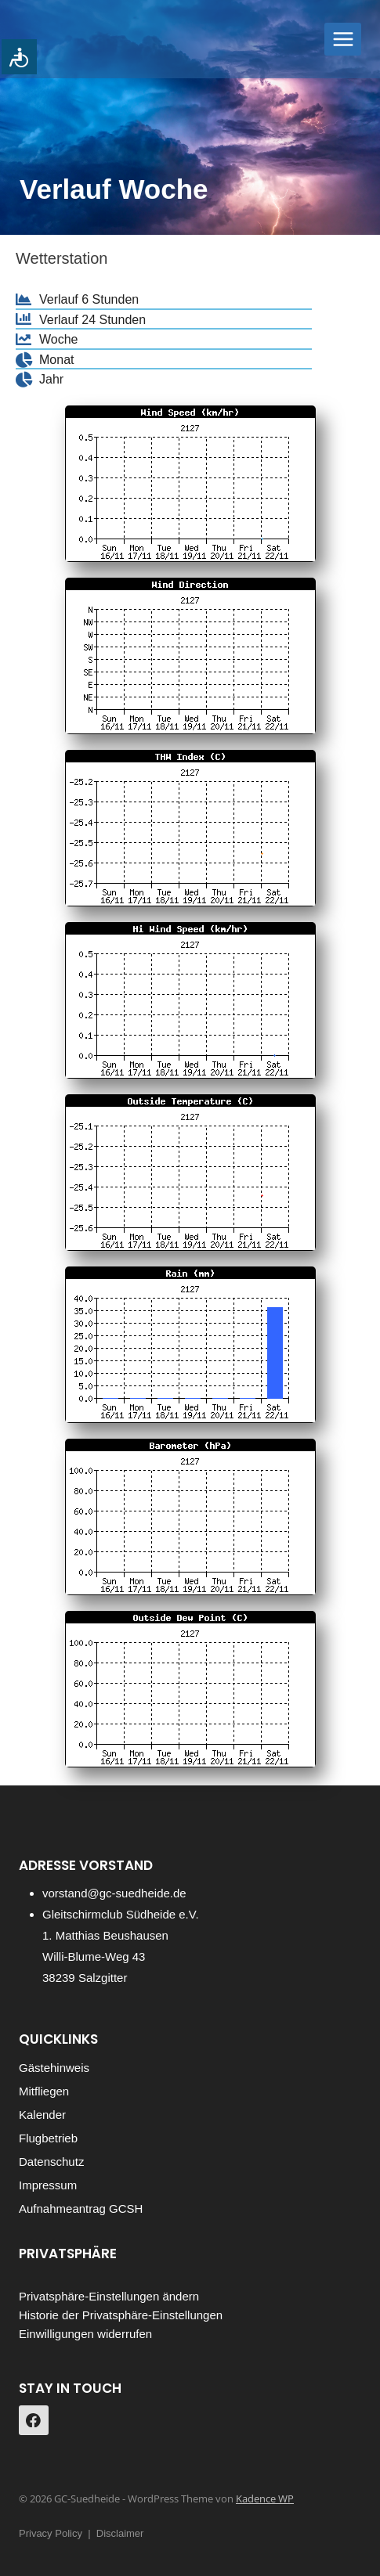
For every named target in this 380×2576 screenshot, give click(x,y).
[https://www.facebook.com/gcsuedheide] (34, 2420)
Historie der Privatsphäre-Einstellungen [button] (121, 2315)
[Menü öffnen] (342, 39)
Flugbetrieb (48, 2138)
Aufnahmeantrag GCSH (81, 2208)
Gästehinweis (54, 2067)
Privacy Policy (50, 2533)
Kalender (42, 2114)
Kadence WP (265, 2498)
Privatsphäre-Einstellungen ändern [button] (109, 2296)
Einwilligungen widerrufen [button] (85, 2333)
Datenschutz (51, 2161)
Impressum (48, 2185)
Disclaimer (120, 2533)
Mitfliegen (44, 2091)
